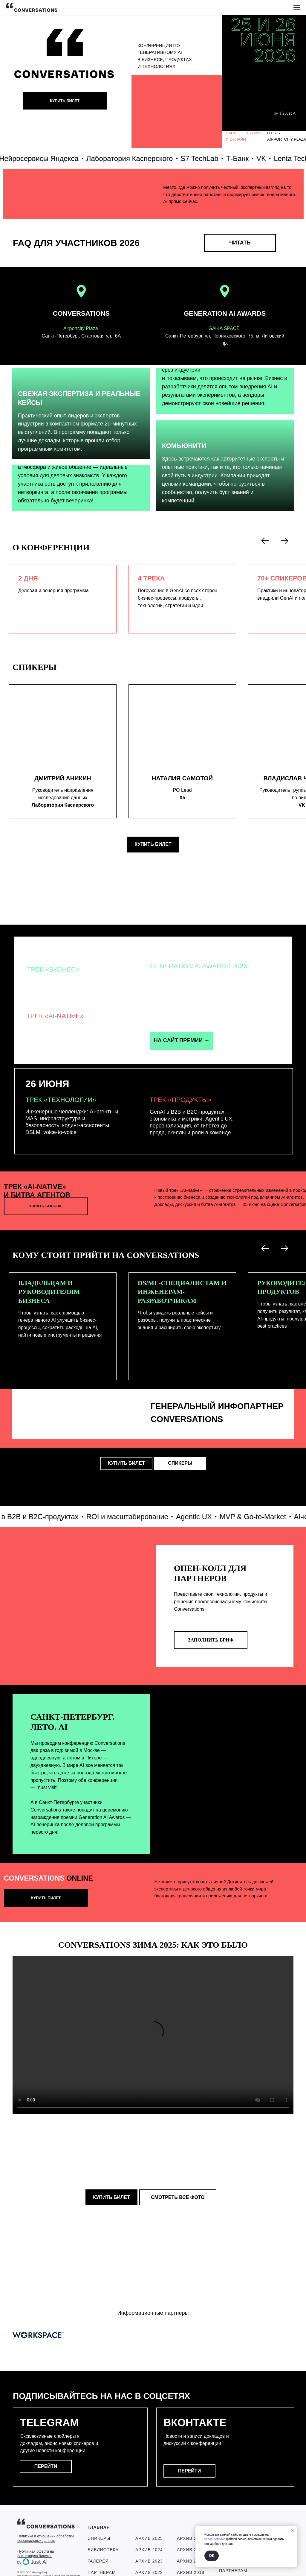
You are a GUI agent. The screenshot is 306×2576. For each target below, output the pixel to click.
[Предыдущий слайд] (265, 541)
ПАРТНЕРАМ (102, 2548)
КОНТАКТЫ (232, 2503)
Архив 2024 (149, 2525)
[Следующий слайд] (284, 541)
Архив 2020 (190, 2525)
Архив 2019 (190, 2537)
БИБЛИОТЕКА (103, 2525)
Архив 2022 (149, 2548)
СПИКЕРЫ (99, 2514)
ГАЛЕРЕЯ (98, 2537)
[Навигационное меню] (296, 7)
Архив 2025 (149, 2514)
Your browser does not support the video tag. (153, 2035)
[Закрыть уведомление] (293, 2531)
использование (214, 2539)
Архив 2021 (190, 2514)
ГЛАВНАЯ (99, 2503)
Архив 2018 (190, 2548)
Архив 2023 (149, 2537)
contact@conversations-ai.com (252, 2519)
